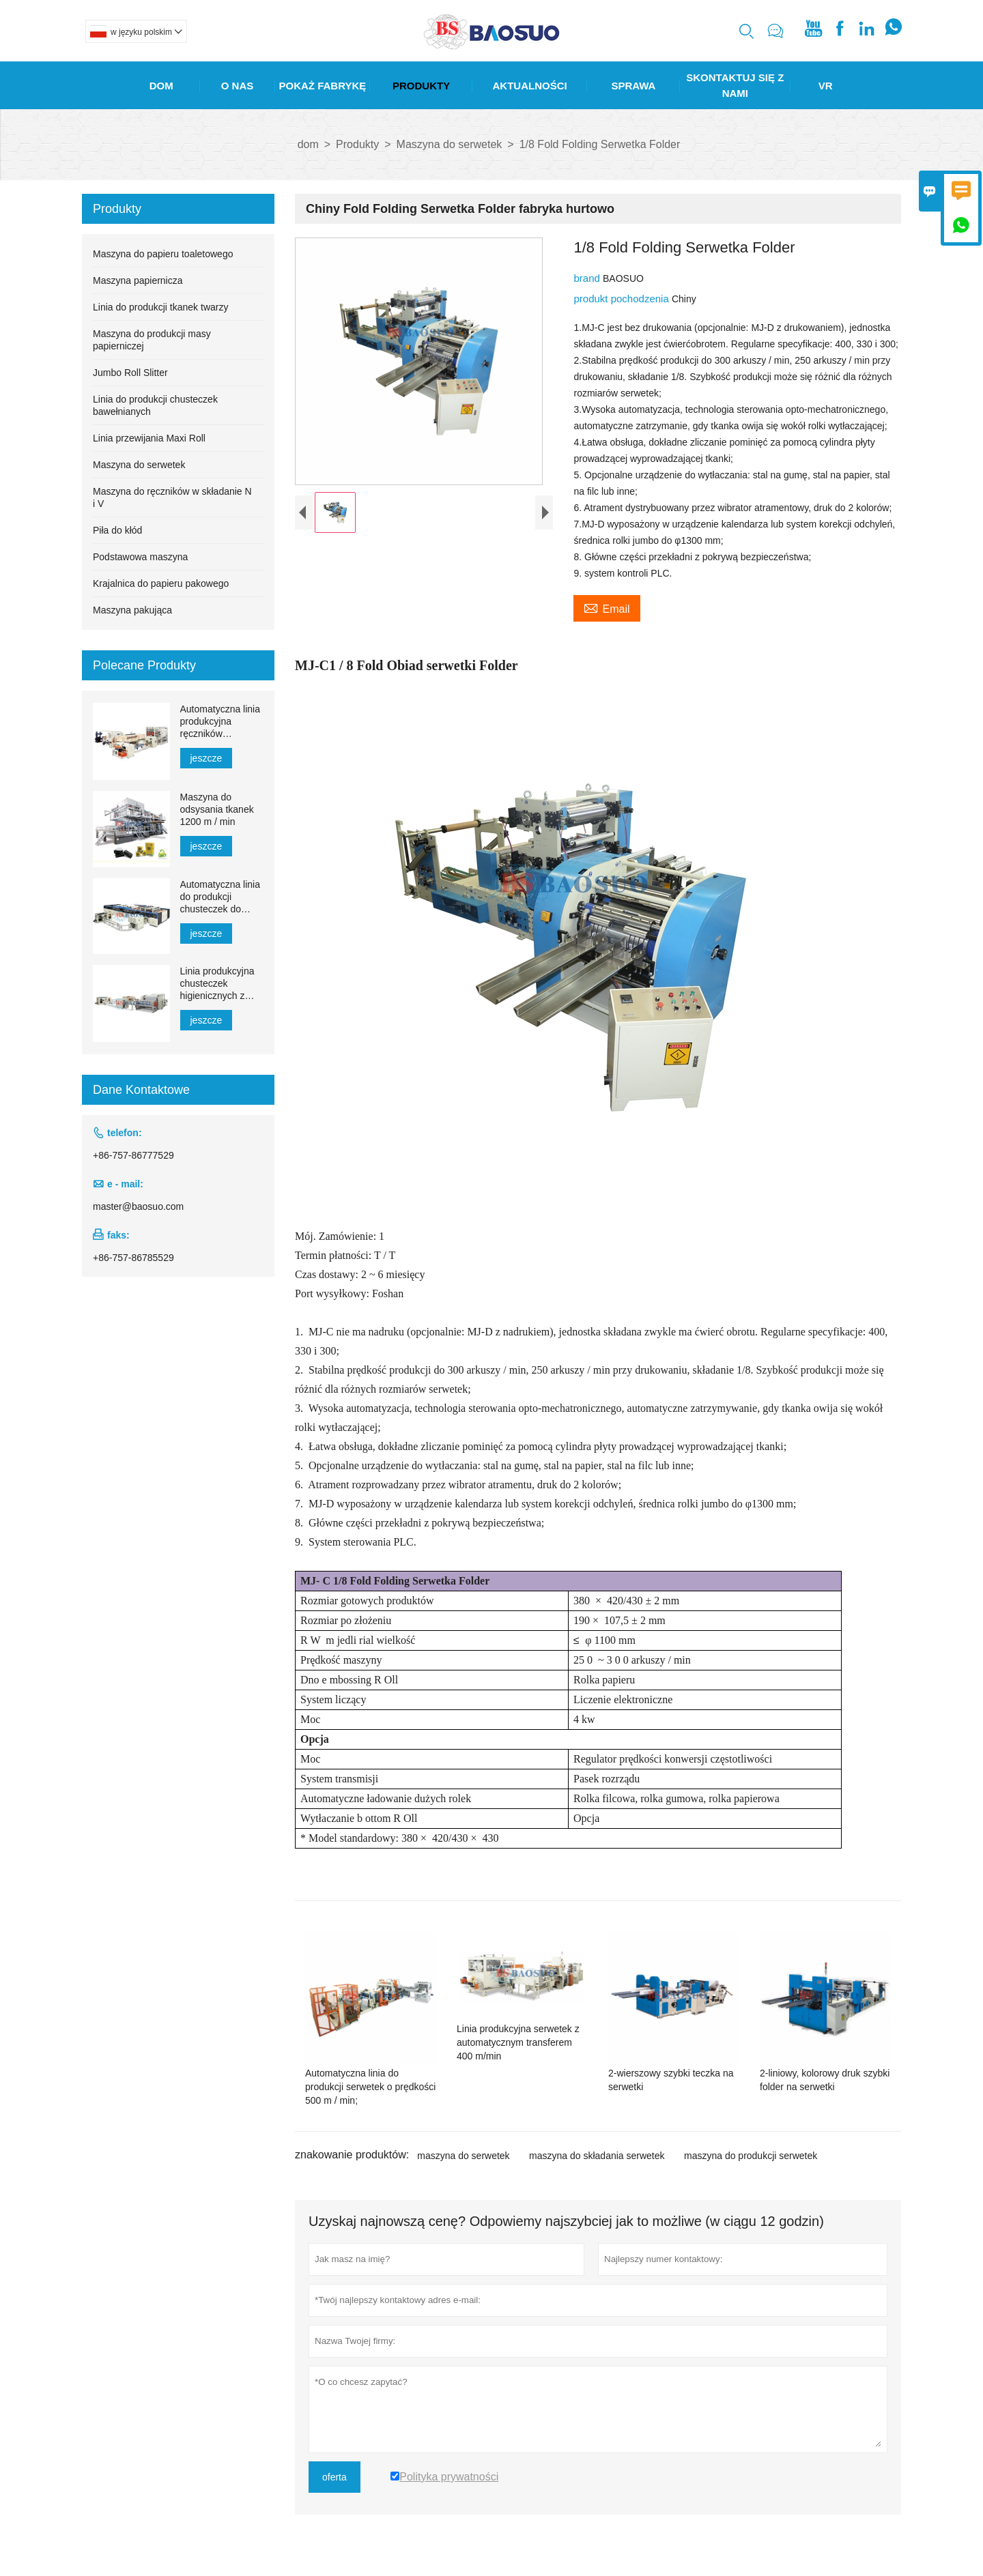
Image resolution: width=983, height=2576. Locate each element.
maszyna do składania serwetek (596, 2155)
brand (588, 278)
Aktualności (530, 85)
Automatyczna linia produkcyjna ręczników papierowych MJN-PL (220, 722)
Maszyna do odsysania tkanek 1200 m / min (217, 809)
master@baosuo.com (138, 1206)
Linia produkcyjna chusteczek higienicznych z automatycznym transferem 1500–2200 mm (217, 984)
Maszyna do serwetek (449, 144)
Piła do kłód (117, 530)
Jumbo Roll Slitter (130, 372)
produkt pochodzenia (622, 298)
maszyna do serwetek (463, 2155)
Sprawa (633, 85)
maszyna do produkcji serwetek (750, 2155)
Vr (825, 85)
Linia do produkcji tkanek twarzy (160, 307)
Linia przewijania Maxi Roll (149, 438)
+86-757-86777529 (133, 1155)
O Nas (237, 85)
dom (308, 144)
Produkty (421, 85)
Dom (161, 85)
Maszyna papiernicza (138, 280)
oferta (334, 2477)
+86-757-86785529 (133, 1257)
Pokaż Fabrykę (323, 85)
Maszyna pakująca (132, 610)
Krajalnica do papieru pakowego (161, 583)
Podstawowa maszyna (140, 556)
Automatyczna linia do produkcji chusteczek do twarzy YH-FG (220, 897)
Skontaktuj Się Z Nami (735, 85)
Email (606, 607)
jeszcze (206, 758)
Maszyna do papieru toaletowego (163, 253)
